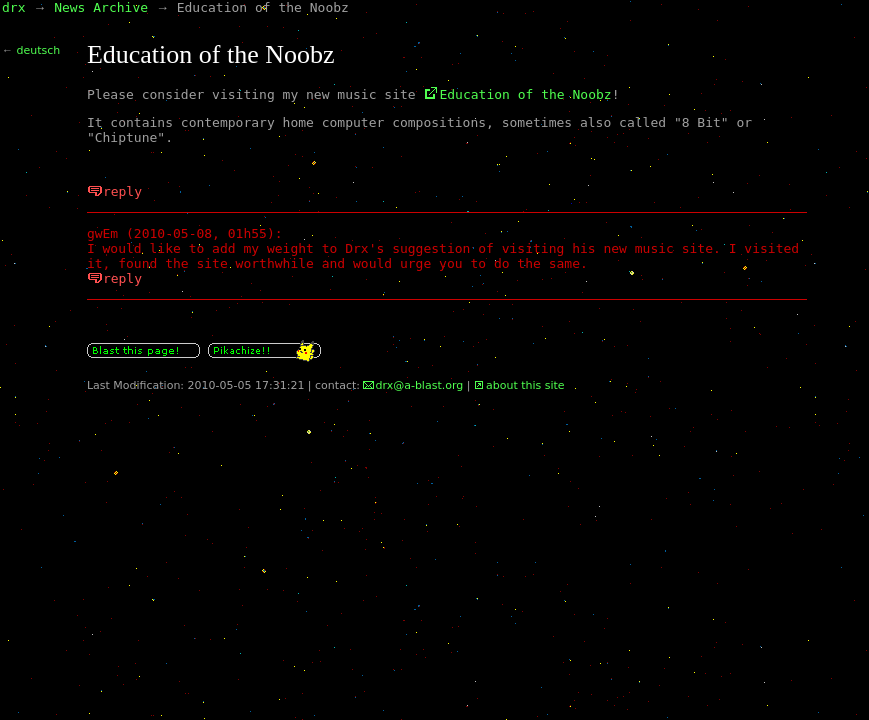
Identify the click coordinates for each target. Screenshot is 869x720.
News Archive (101, 7)
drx (13, 7)
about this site (525, 385)
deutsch (39, 50)
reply (122, 191)
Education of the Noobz (525, 94)
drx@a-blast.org (419, 385)
